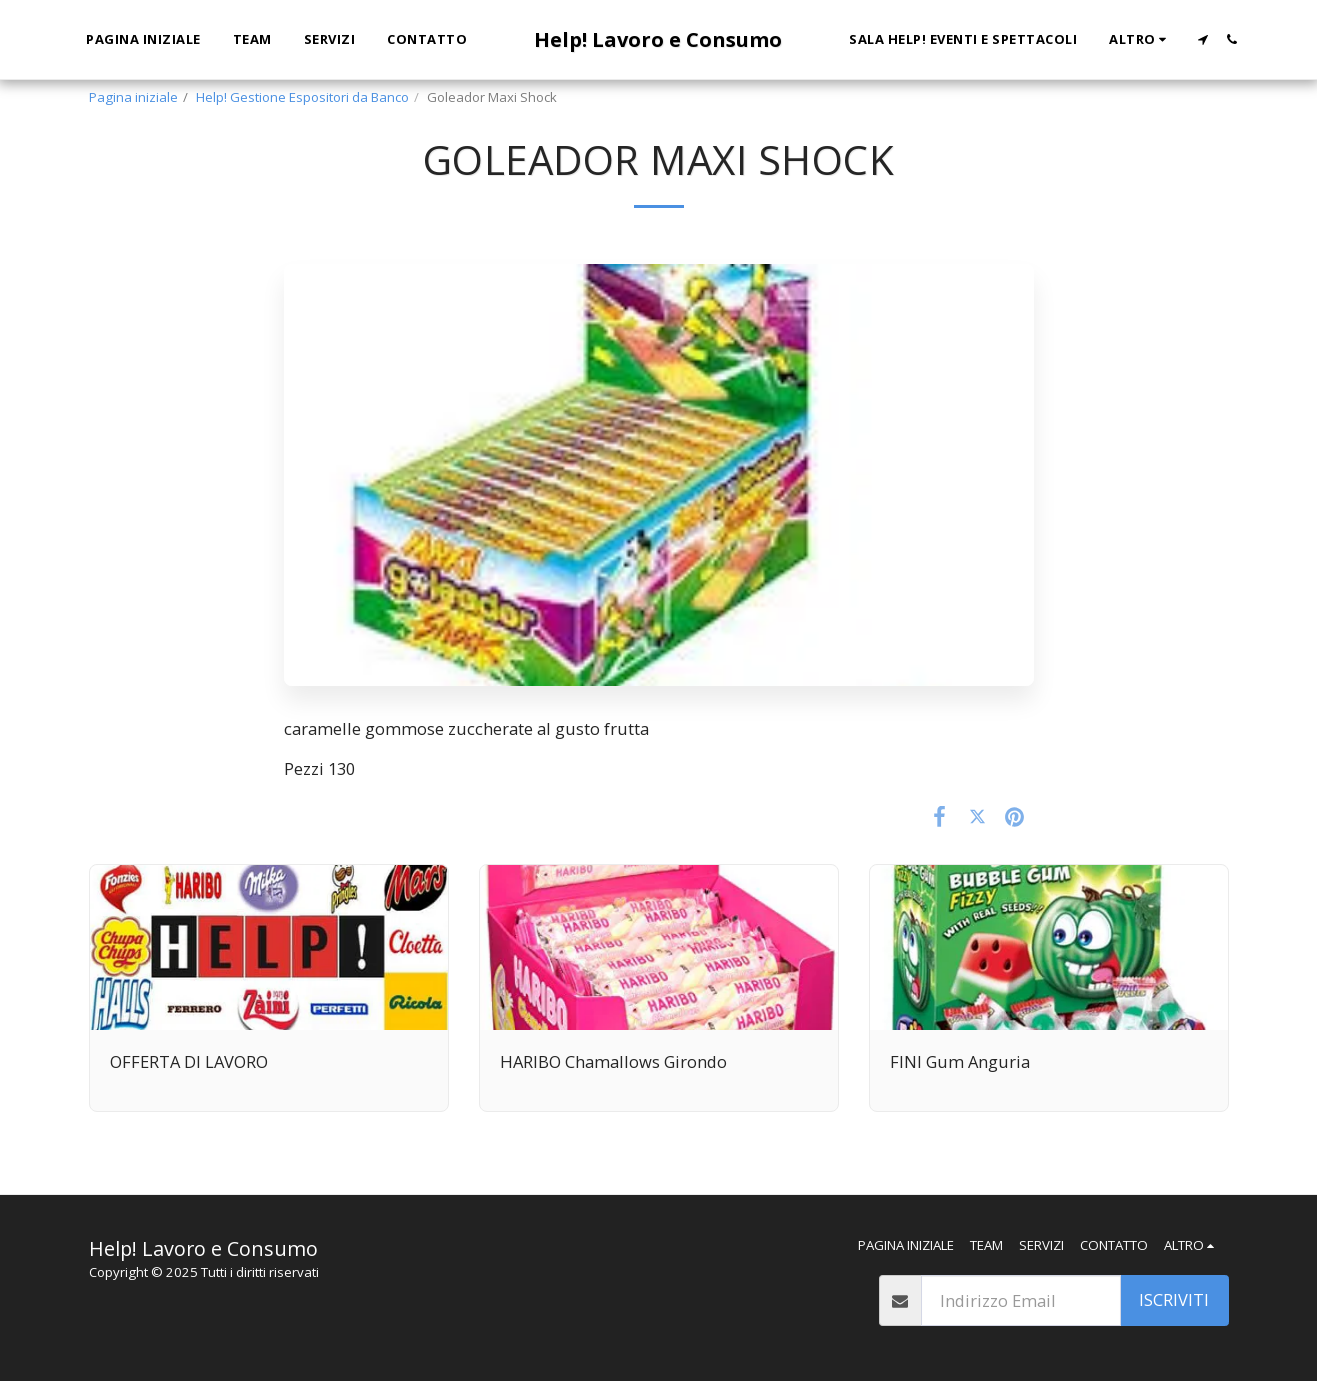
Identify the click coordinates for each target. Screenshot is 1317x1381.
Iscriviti (1174, 1299)
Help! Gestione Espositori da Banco (302, 97)
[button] (1202, 39)
